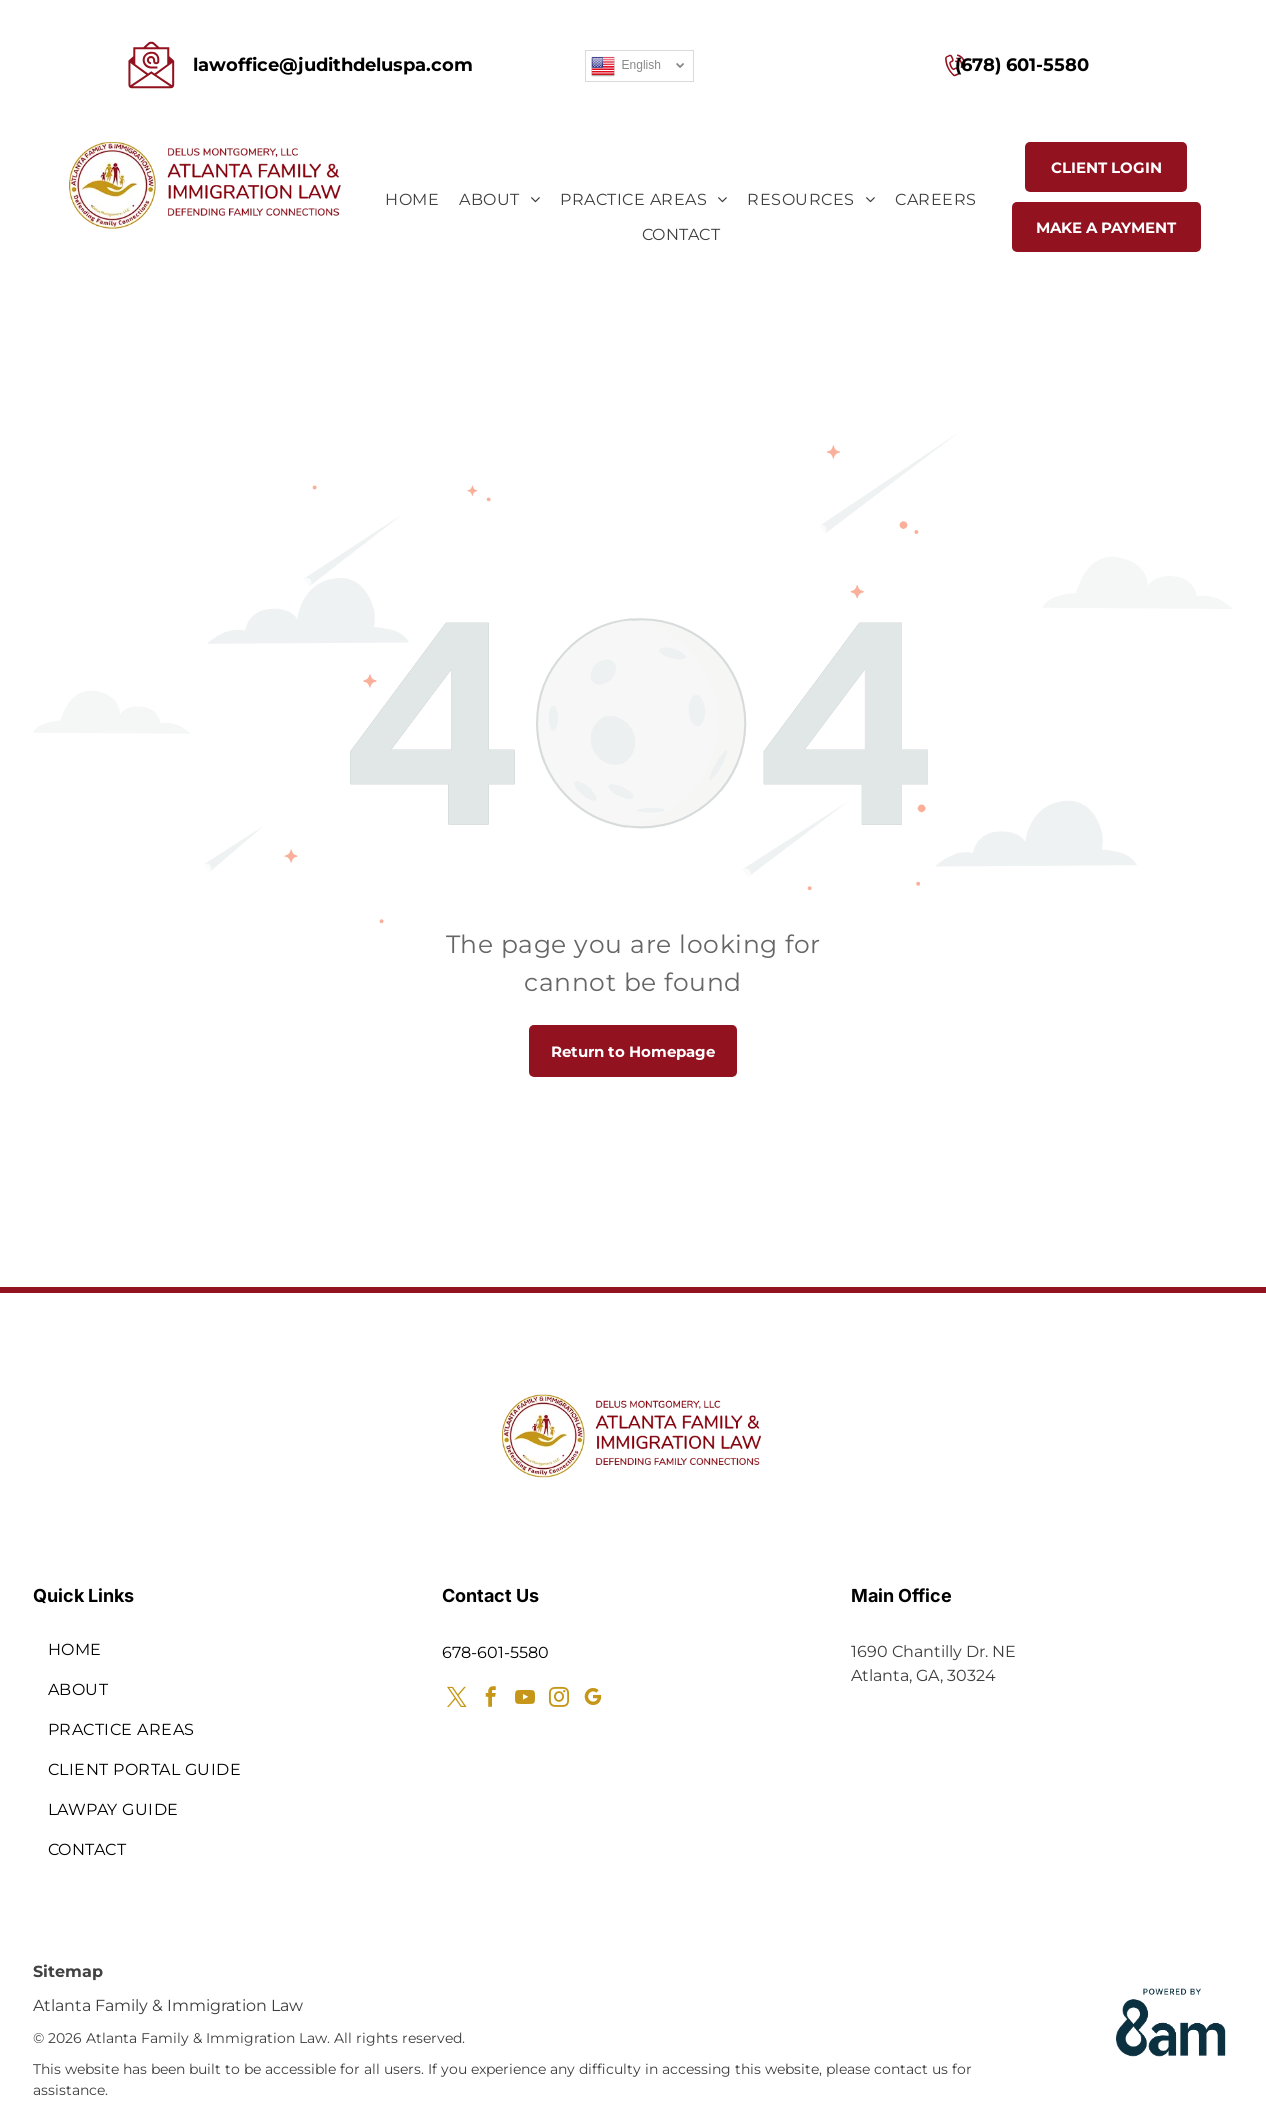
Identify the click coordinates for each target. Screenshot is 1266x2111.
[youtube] (525, 1699)
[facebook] (491, 1699)
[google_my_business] (593, 1699)
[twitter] (457, 1699)
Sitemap (68, 1971)
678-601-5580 (495, 1652)
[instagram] (559, 1699)
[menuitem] (412, 200)
